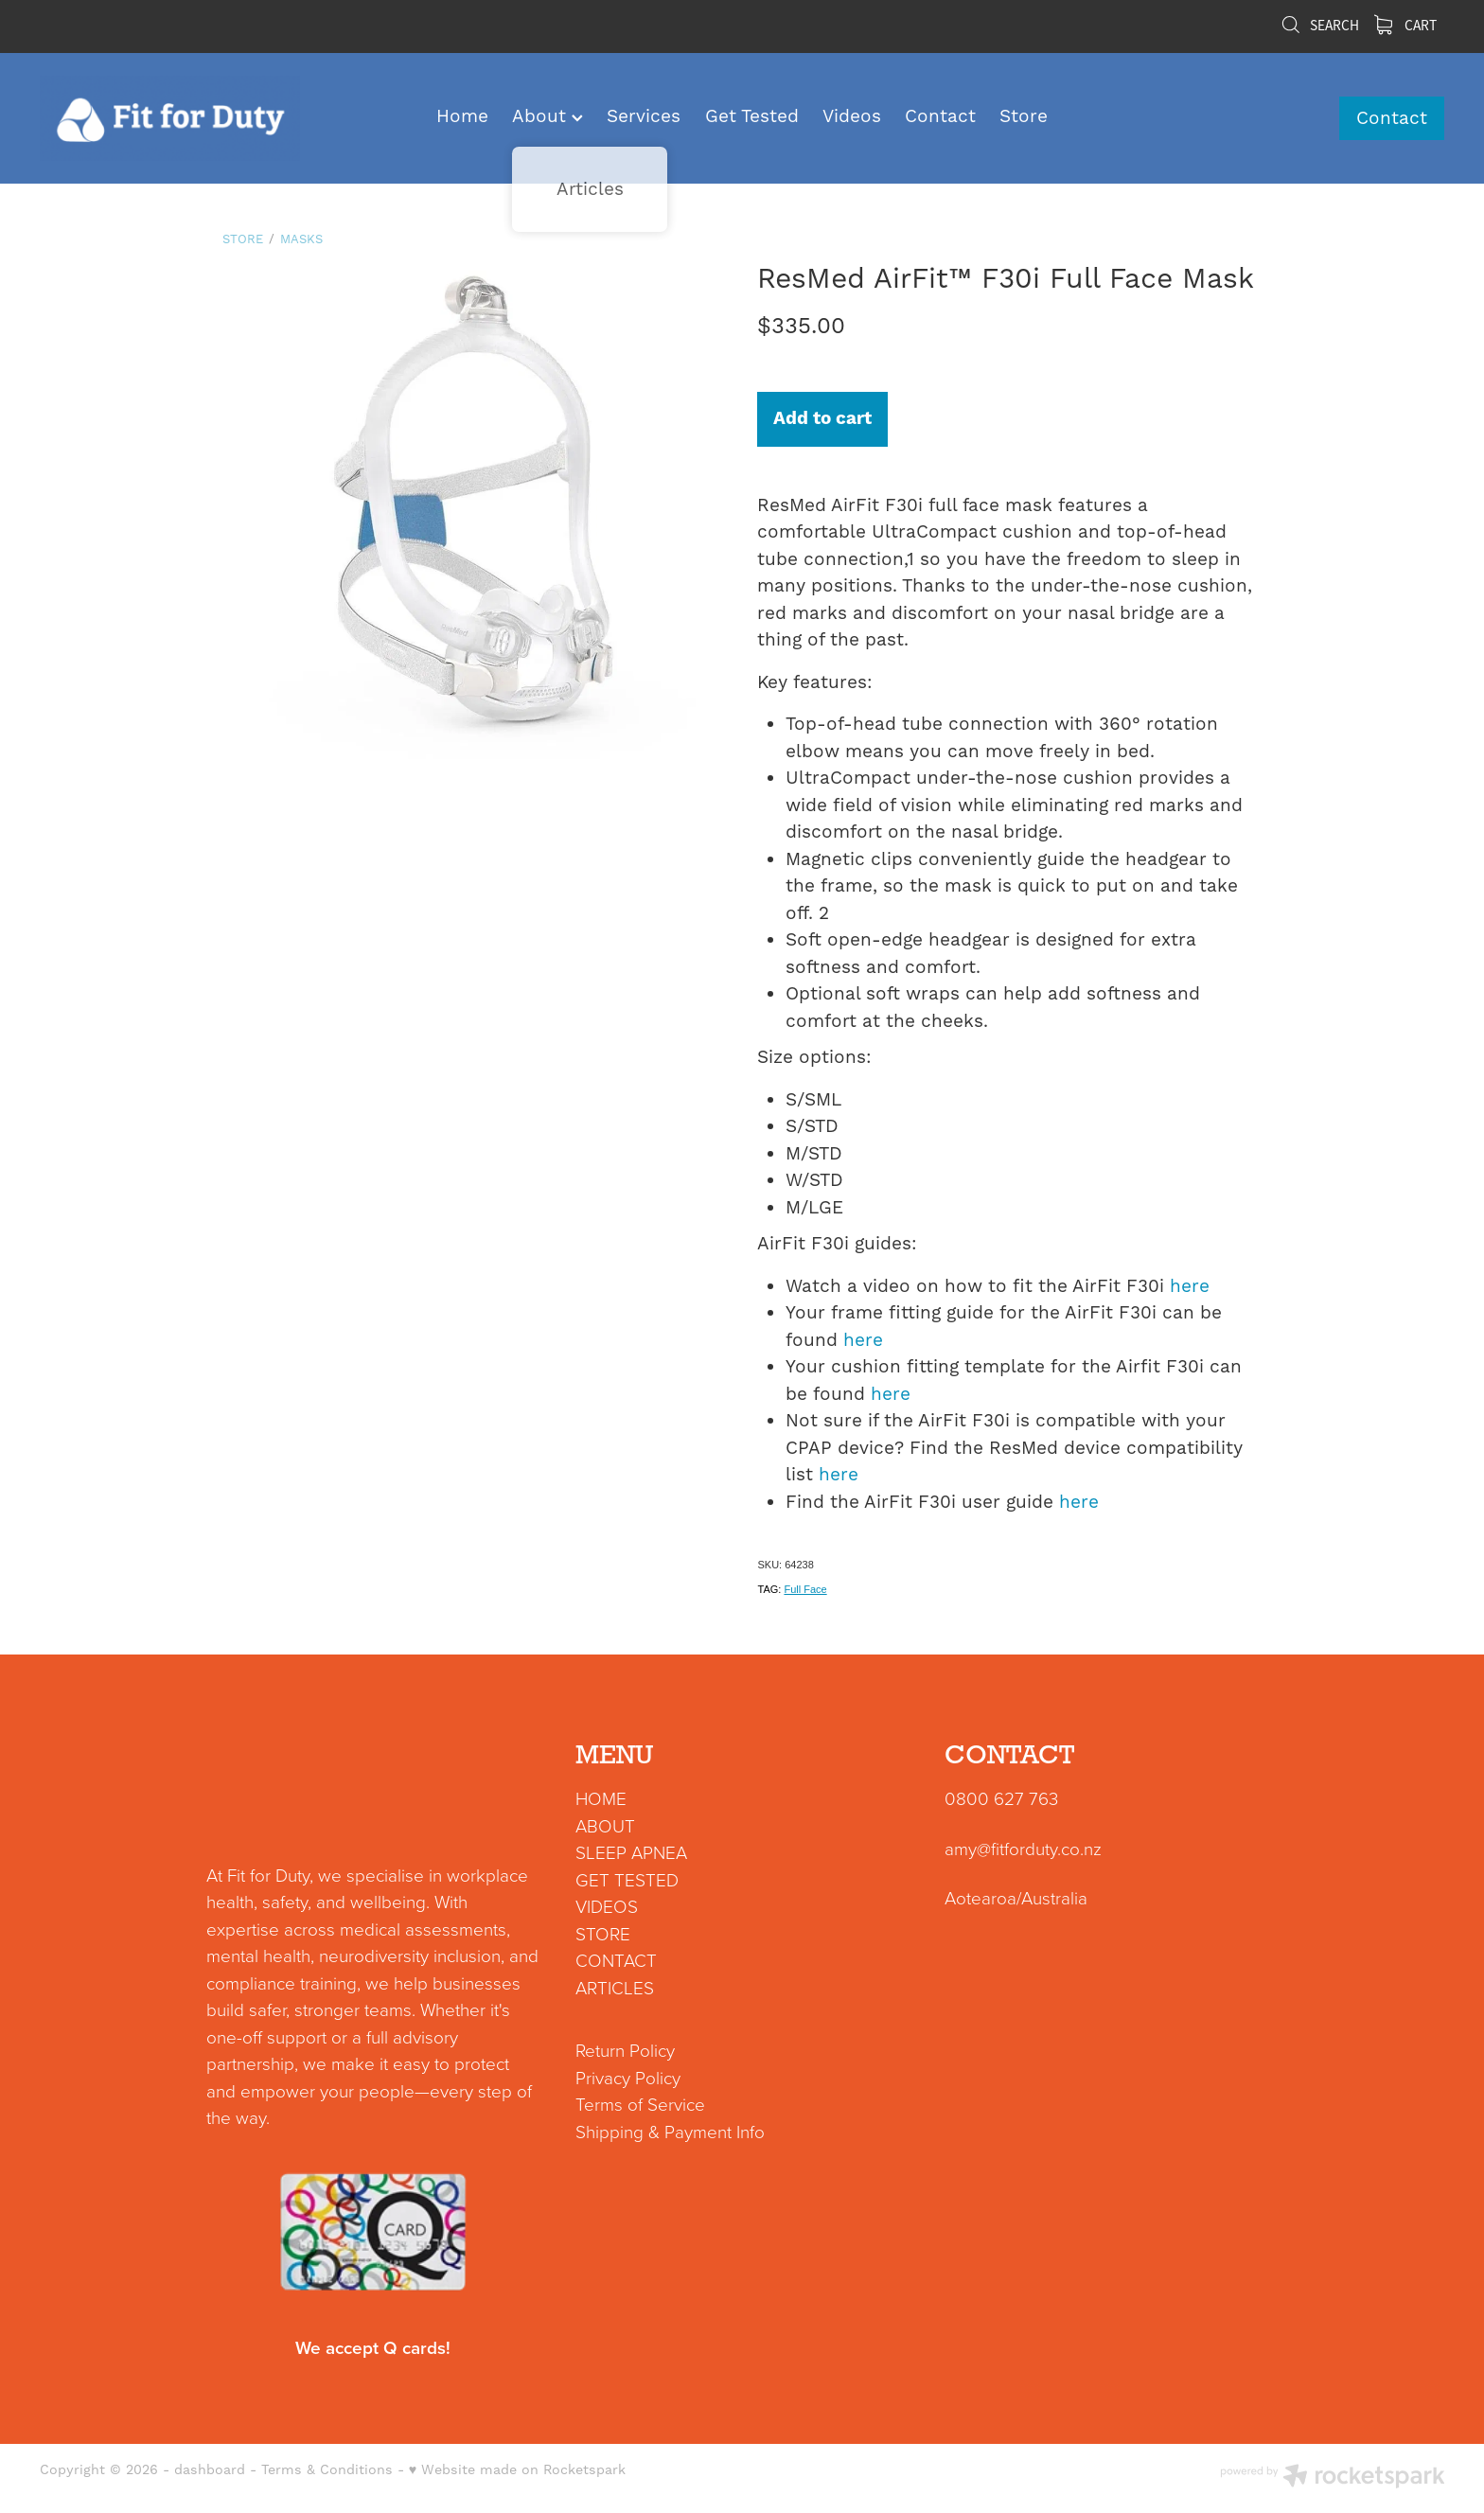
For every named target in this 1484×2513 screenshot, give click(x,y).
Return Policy (625, 2049)
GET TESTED (627, 1879)
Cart (1405, 25)
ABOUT (605, 1825)
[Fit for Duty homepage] (180, 118)
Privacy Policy (627, 2077)
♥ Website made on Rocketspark (517, 2470)
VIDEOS (606, 1906)
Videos (851, 116)
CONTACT (616, 1960)
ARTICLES (614, 1987)
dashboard (209, 2470)
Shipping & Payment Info (670, 2131)
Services (643, 116)
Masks (301, 239)
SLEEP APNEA (631, 1852)
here (1190, 1286)
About (547, 116)
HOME (601, 1798)
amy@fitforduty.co (1012, 1848)
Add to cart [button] (822, 419)
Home (462, 116)
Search (1319, 25)
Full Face (805, 1589)
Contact (940, 116)
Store (1023, 116)
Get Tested (752, 116)
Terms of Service (640, 2103)
